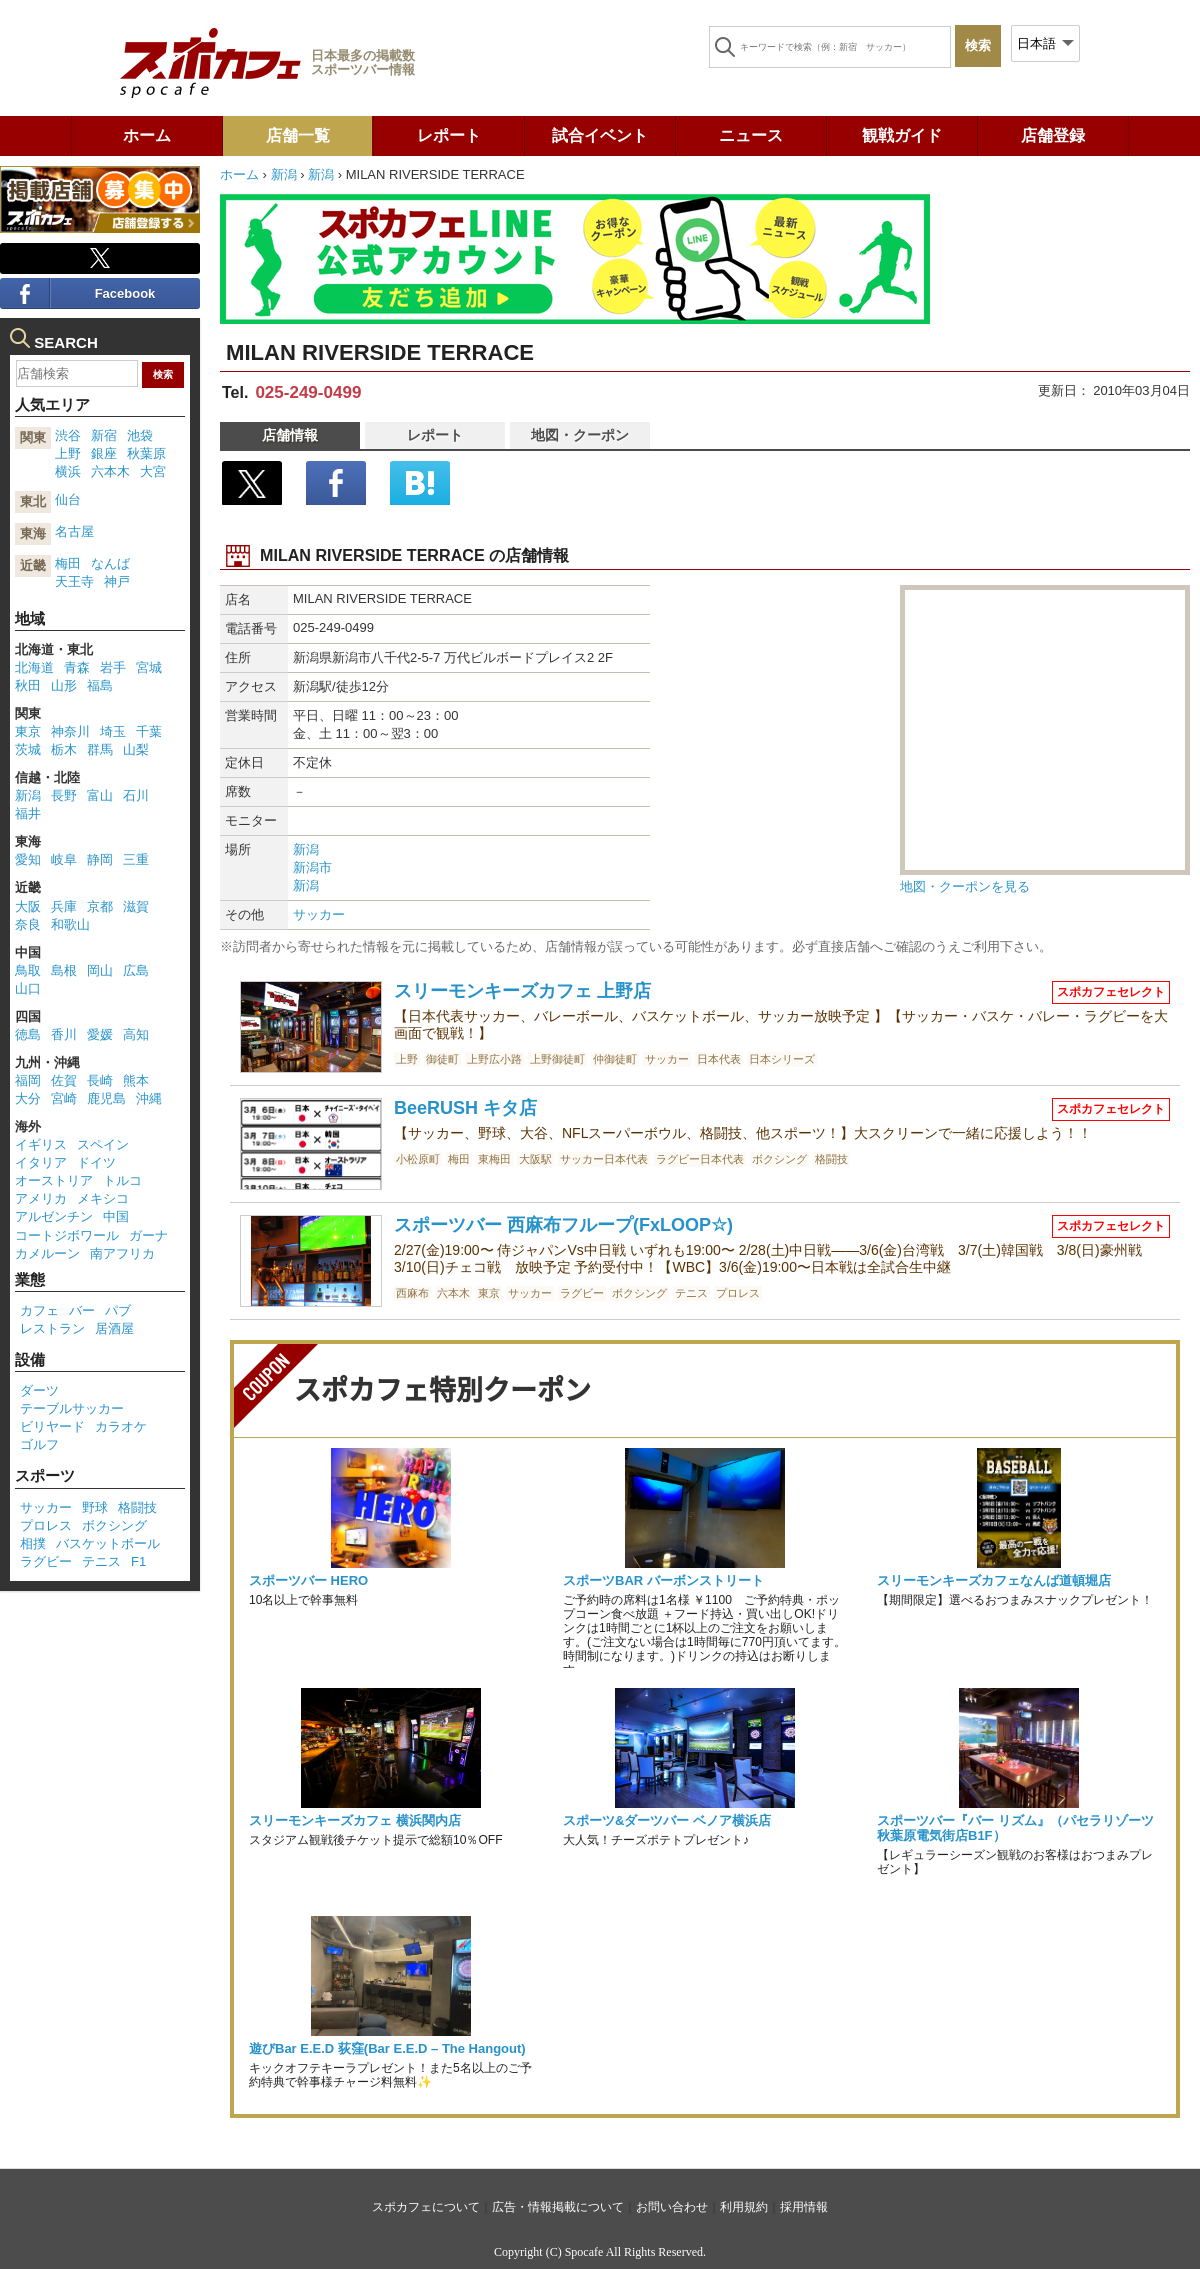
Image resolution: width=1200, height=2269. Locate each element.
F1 (138, 1561)
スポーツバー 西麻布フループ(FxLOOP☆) (563, 1225)
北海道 (34, 667)
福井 (28, 813)
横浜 (68, 471)
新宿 (104, 435)
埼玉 (113, 731)
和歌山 (70, 924)
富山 (100, 795)
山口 (28, 988)
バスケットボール (108, 1543)
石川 (136, 795)
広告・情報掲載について (558, 2207)
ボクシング (779, 1159)
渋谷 (68, 435)
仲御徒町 (615, 1059)
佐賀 (64, 1080)
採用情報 (804, 2207)
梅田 (459, 1159)
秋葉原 (146, 453)
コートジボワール (67, 1235)
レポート (449, 135)
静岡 (100, 859)
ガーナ (148, 1235)
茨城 (28, 749)
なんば (110, 563)
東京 (489, 1293)
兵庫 (64, 906)
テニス (691, 1293)
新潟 (284, 174)
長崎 (100, 1080)
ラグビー (582, 1293)
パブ (118, 1310)
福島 (100, 685)
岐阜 (64, 859)
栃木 (64, 749)
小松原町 (418, 1159)
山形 (64, 685)
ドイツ (96, 1162)
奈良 (28, 924)
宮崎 (64, 1098)
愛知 (28, 859)
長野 (64, 795)
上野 (407, 1059)
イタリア (41, 1162)
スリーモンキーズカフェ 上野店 (522, 991)
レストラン (52, 1328)
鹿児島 (106, 1098)
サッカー (319, 914)
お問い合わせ (672, 2207)
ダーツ (39, 1390)
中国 (116, 1216)
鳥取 (28, 970)
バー (82, 1310)
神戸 (117, 581)
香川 (64, 1034)
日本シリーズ (782, 1059)
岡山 (100, 970)
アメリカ (41, 1198)
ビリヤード (52, 1426)
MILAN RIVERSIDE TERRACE (380, 352)
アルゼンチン (54, 1216)
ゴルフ (39, 1444)
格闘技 (831, 1159)
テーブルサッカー (72, 1408)
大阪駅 (535, 1159)
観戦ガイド (902, 135)
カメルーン (47, 1253)
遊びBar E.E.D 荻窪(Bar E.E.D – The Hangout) (387, 2048)
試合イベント (600, 135)
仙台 (68, 499)
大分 (28, 1098)
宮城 (149, 667)
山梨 (136, 749)
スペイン (103, 1144)
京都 (100, 906)
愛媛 (100, 1034)
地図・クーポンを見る (965, 886)
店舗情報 (290, 435)
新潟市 (312, 867)
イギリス (41, 1144)
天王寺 (74, 581)
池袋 (140, 435)
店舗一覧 (298, 135)
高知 (136, 1034)
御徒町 (442, 1059)
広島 (136, 970)
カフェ (39, 1310)
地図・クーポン (580, 435)
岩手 (113, 667)
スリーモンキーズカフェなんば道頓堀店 (994, 1580)
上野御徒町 (557, 1059)
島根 (64, 970)
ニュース (751, 135)
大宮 (153, 471)
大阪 (28, 906)
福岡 (28, 1080)
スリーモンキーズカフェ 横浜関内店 (355, 1820)
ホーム (147, 135)
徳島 (28, 1034)
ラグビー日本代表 (700, 1159)
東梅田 (494, 1159)
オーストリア (54, 1180)
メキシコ (103, 1198)
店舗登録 (1053, 135)
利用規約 (744, 2207)
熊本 (136, 1080)
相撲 (33, 1543)
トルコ (122, 1180)
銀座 (104, 453)
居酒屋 (114, 1328)
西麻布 (412, 1293)
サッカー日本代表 (604, 1159)
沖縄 (149, 1098)
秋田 (28, 685)
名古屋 (74, 531)
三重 (136, 859)
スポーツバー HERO (308, 1580)
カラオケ (121, 1426)
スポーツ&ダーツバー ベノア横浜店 (667, 1820)
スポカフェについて (426, 2207)
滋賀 (136, 906)
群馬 (100, 749)
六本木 (453, 1293)
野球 (95, 1507)
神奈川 (70, 731)
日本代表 (719, 1059)
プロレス (738, 1293)
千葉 (149, 731)
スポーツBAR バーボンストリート (663, 1580)
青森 (77, 667)
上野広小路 (494, 1059)
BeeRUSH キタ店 (465, 1108)
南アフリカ (122, 1253)
